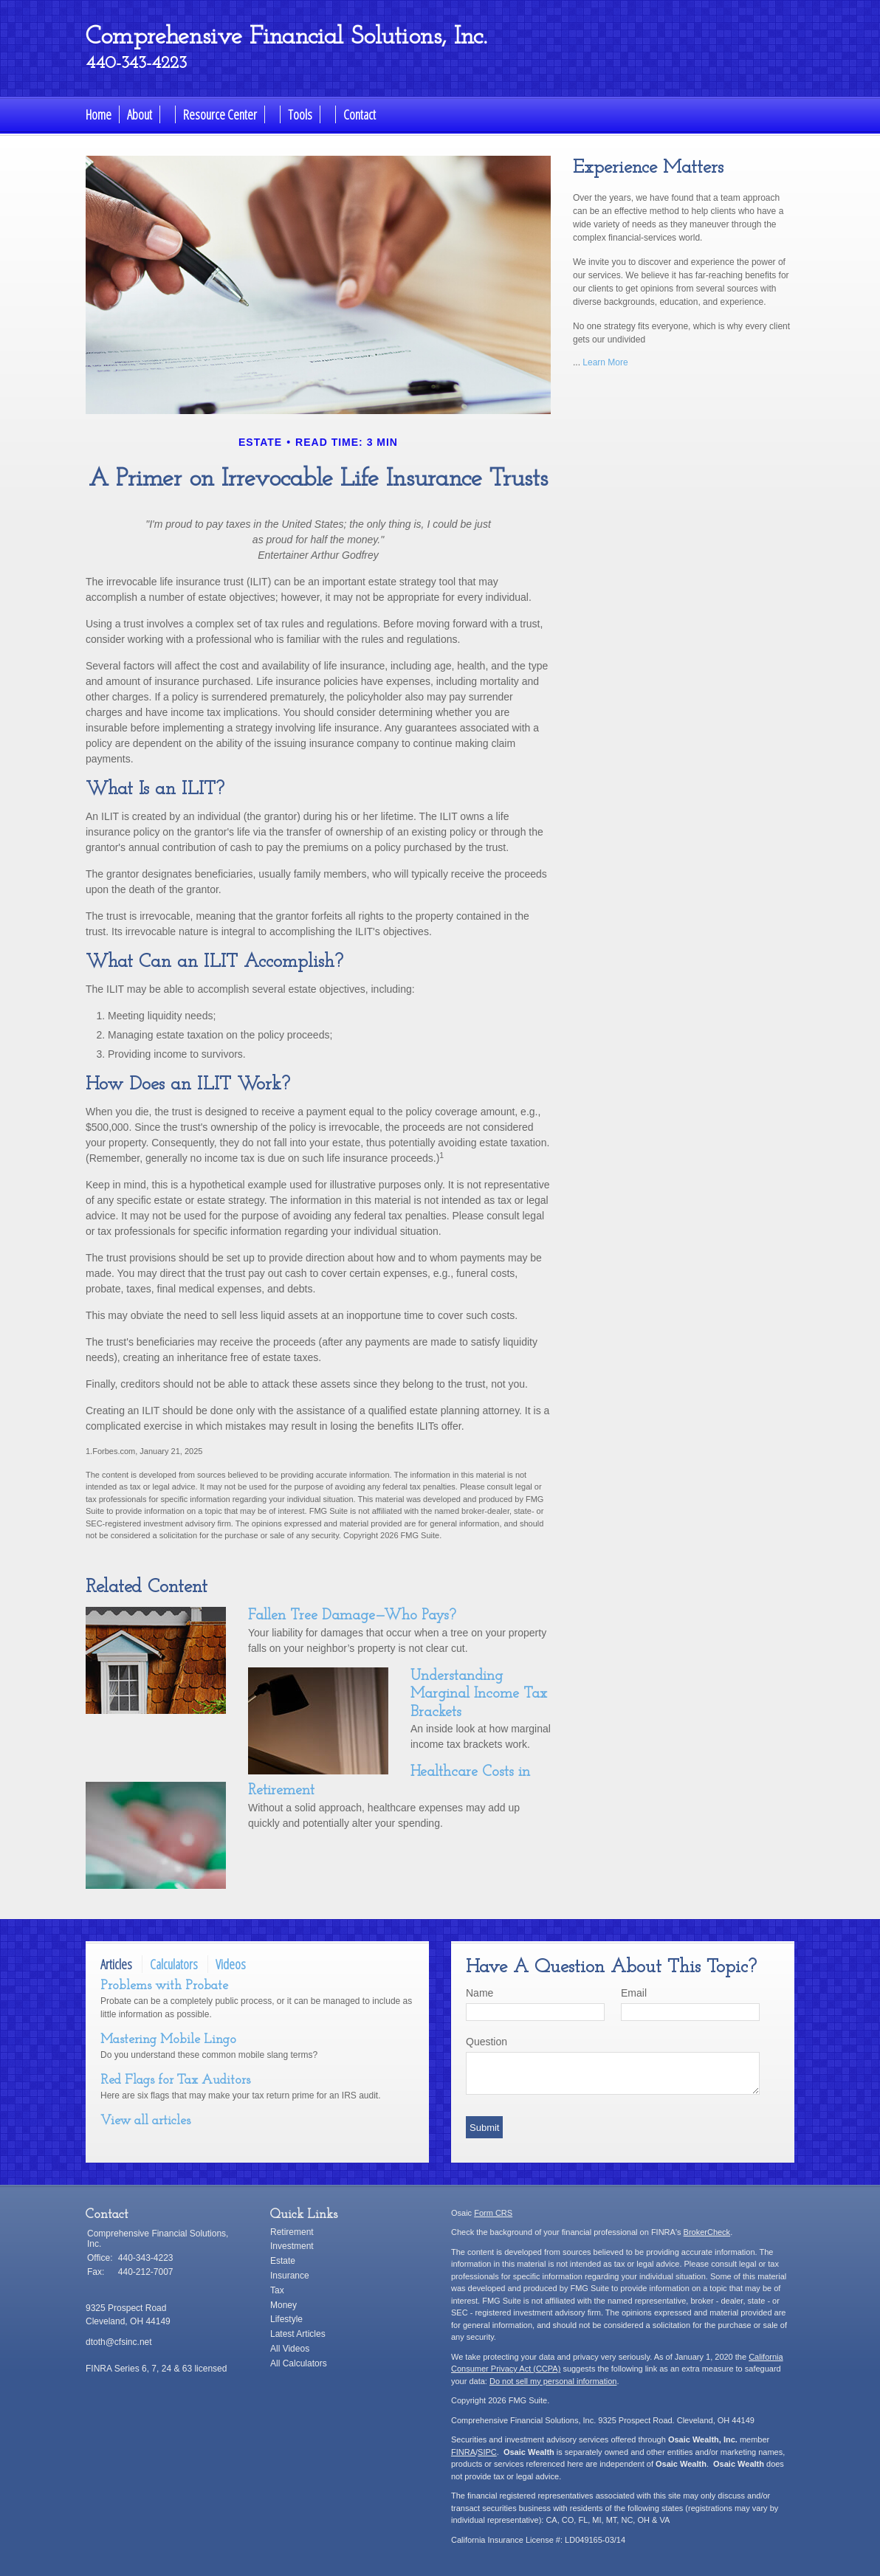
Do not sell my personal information (552, 2381)
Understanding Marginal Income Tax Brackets (478, 1694)
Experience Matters (648, 168)
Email (634, 1993)
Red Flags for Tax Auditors (175, 2080)
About (139, 114)
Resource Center (220, 114)
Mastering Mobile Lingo (168, 2040)
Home (98, 114)
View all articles (145, 2121)
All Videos (289, 2348)
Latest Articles (298, 2334)
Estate (282, 2261)
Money (283, 2305)
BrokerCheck (707, 2232)
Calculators (174, 1964)
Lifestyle (286, 2319)
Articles (116, 1964)
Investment (292, 2246)
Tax (277, 2290)
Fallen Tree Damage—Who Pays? (352, 1615)
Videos (231, 1964)
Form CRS (493, 2212)
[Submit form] (484, 2127)
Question (486, 2042)
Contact (359, 114)
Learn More (605, 362)
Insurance (289, 2275)
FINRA (463, 2452)
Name (479, 1993)
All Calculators (298, 2363)
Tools (300, 114)
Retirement (292, 2232)
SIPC (487, 2452)
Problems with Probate (164, 1986)
